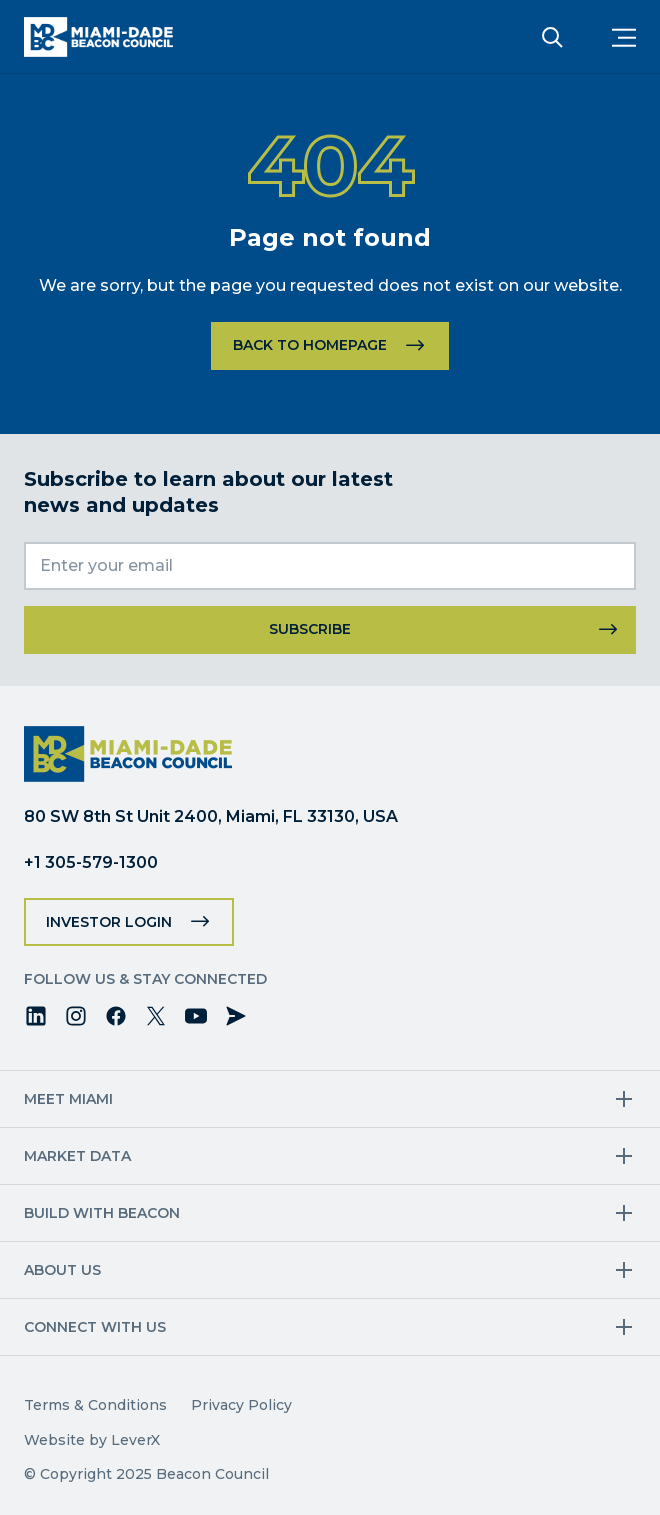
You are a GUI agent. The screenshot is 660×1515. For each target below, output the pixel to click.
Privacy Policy (241, 1405)
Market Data (77, 1156)
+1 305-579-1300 (91, 862)
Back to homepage (310, 345)
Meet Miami (68, 1099)
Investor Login (109, 922)
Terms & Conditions (95, 1405)
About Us (62, 1270)
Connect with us (95, 1327)
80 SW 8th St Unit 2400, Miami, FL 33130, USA (211, 816)
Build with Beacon (102, 1213)
